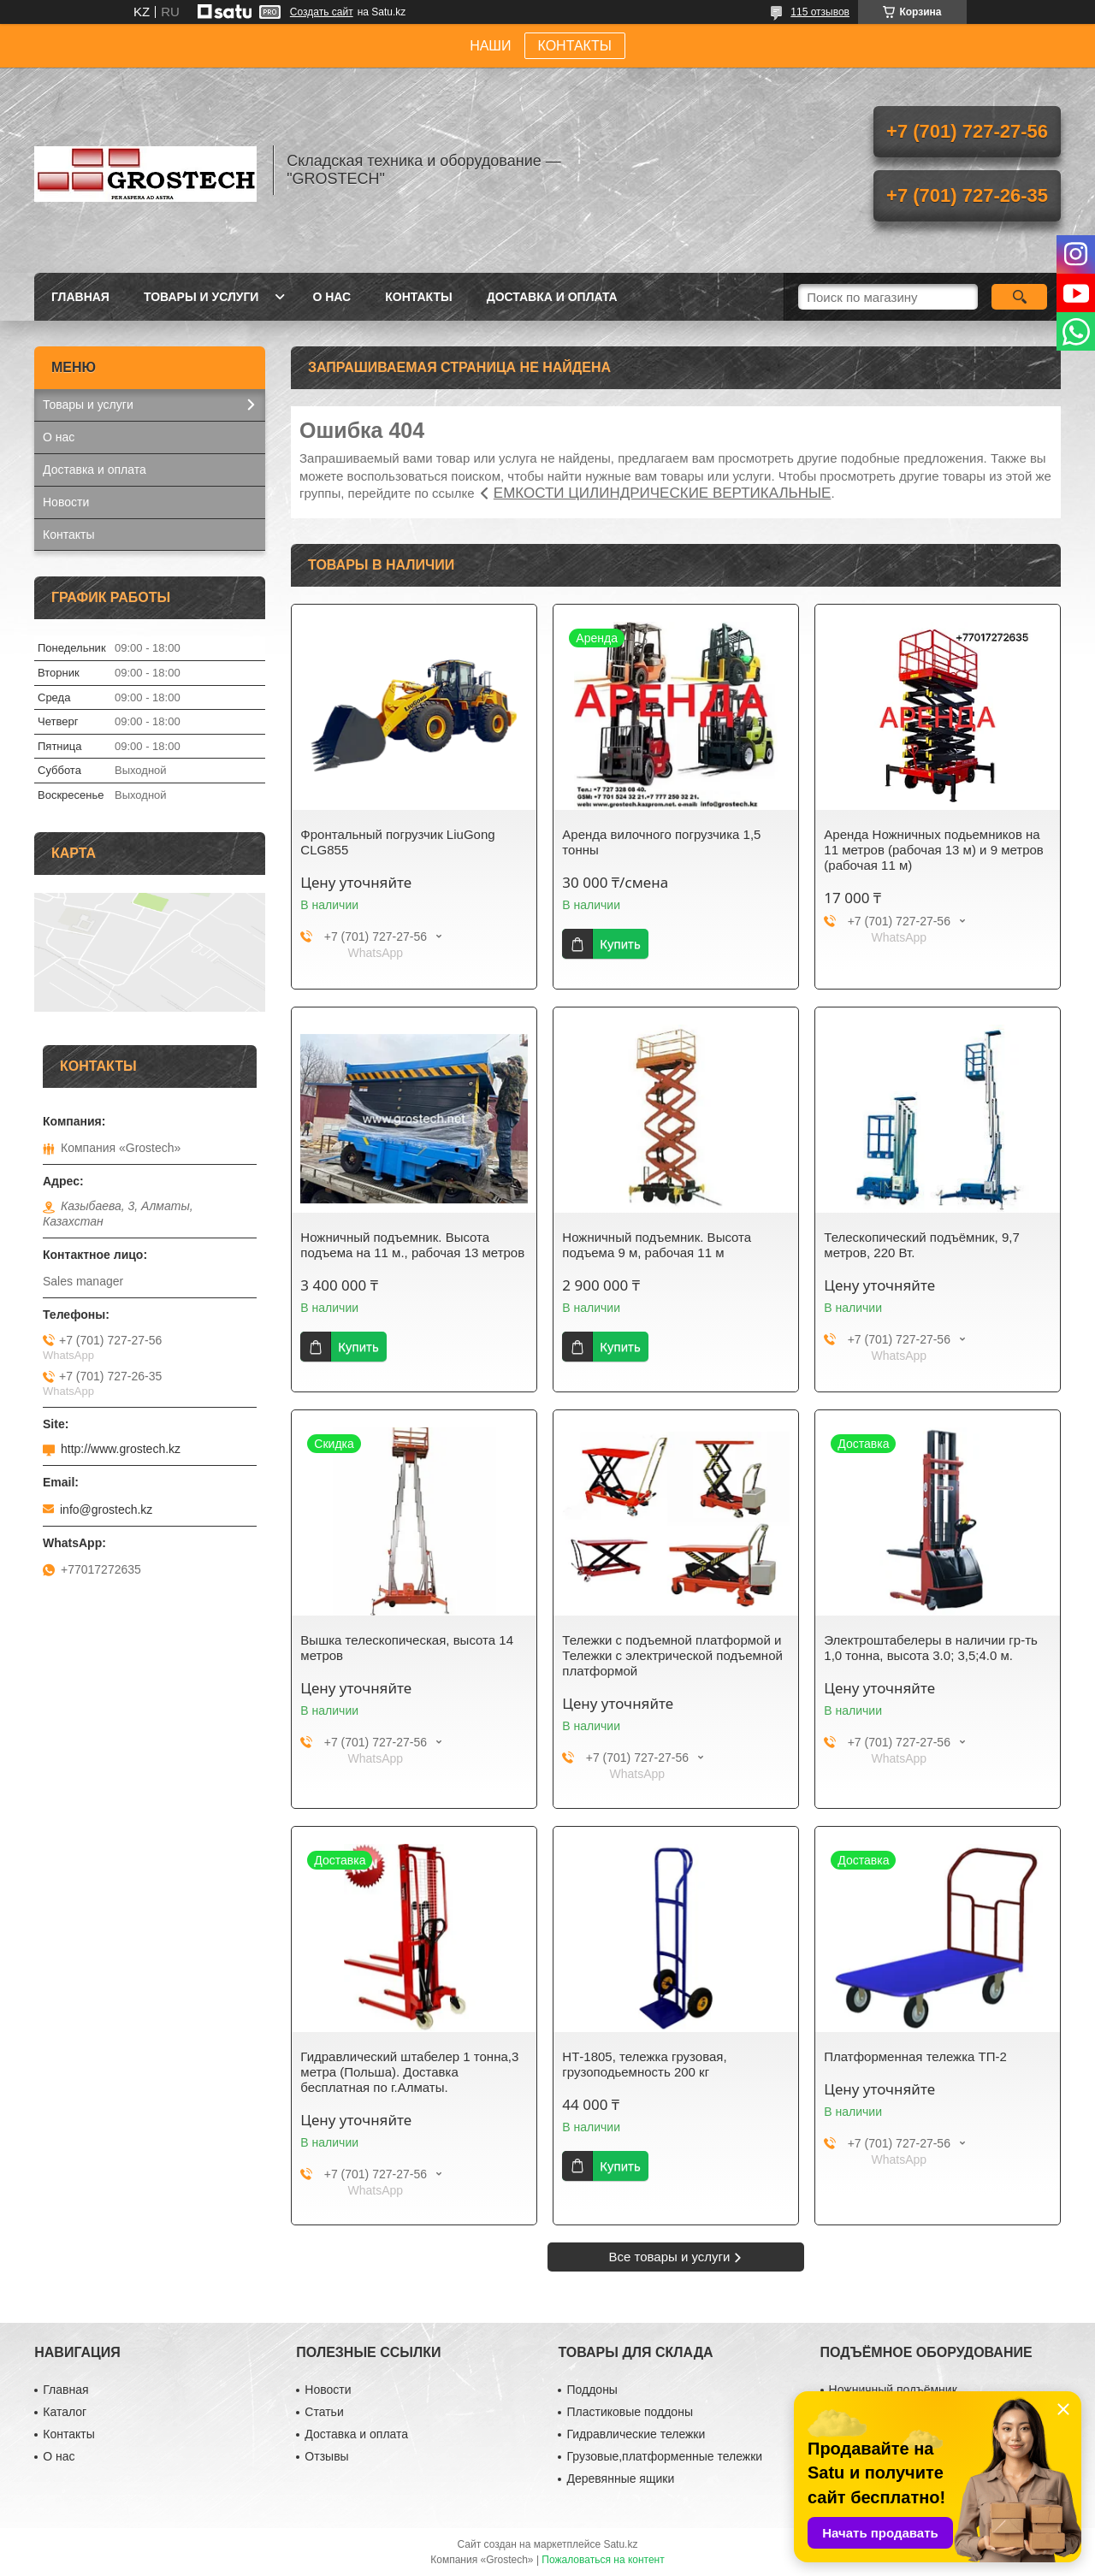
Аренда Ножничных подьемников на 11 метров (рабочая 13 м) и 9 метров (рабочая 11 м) (934, 849)
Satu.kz (620, 2544)
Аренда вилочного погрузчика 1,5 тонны (661, 842)
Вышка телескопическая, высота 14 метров (406, 1648)
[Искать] (1019, 297)
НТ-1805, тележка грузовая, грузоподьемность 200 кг (644, 2064)
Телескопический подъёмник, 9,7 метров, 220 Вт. (921, 1245)
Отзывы (326, 2456)
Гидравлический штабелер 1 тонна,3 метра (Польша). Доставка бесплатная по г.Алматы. (409, 2071)
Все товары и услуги (670, 2256)
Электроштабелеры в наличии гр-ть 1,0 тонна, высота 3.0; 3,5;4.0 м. (931, 1648)
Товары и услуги (201, 297)
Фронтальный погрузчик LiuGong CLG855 (397, 842)
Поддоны (591, 2389)
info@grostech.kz (106, 1509)
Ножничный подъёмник (893, 2389)
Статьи (324, 2412)
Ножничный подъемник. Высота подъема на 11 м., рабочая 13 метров (412, 1245)
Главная (80, 297)
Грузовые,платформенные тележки (664, 2456)
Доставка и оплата (552, 297)
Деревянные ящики (620, 2478)
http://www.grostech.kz (121, 1449)
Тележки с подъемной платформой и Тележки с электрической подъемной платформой (672, 1655)
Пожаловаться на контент (603, 2560)
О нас (331, 297)
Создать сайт (321, 12)
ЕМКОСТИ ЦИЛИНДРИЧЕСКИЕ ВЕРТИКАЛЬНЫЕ (663, 493)
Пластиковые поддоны (629, 2412)
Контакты (418, 297)
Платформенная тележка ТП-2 (915, 2056)
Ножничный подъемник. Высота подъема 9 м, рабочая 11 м (656, 1245)
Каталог (64, 2412)
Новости (66, 502)
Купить (620, 943)
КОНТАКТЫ (575, 45)
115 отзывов (819, 12)
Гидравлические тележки (635, 2434)
